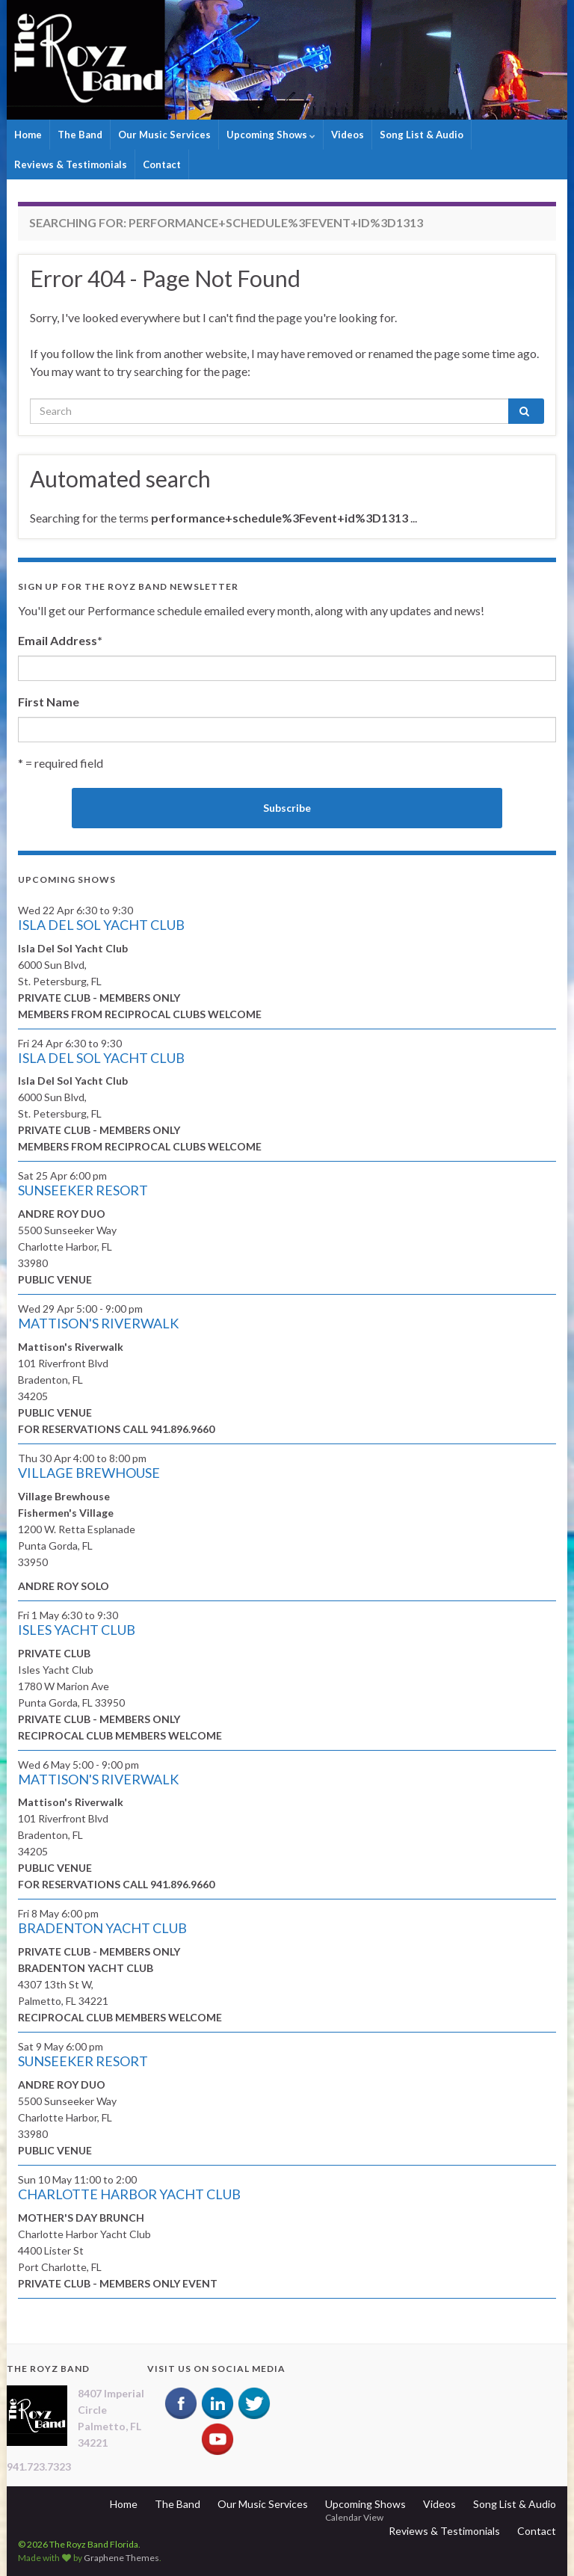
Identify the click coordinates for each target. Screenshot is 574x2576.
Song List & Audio (421, 135)
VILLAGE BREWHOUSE (89, 1472)
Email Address (60, 640)
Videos (347, 135)
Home (28, 135)
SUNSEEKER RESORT (83, 1190)
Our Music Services (164, 135)
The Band (80, 135)
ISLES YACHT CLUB (76, 1629)
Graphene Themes (121, 2557)
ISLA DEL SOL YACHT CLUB (101, 924)
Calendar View (354, 2517)
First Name (48, 701)
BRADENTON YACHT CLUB (102, 1928)
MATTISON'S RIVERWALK (98, 1323)
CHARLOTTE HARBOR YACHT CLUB (129, 2194)
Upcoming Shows (270, 135)
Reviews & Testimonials (70, 164)
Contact (162, 164)
